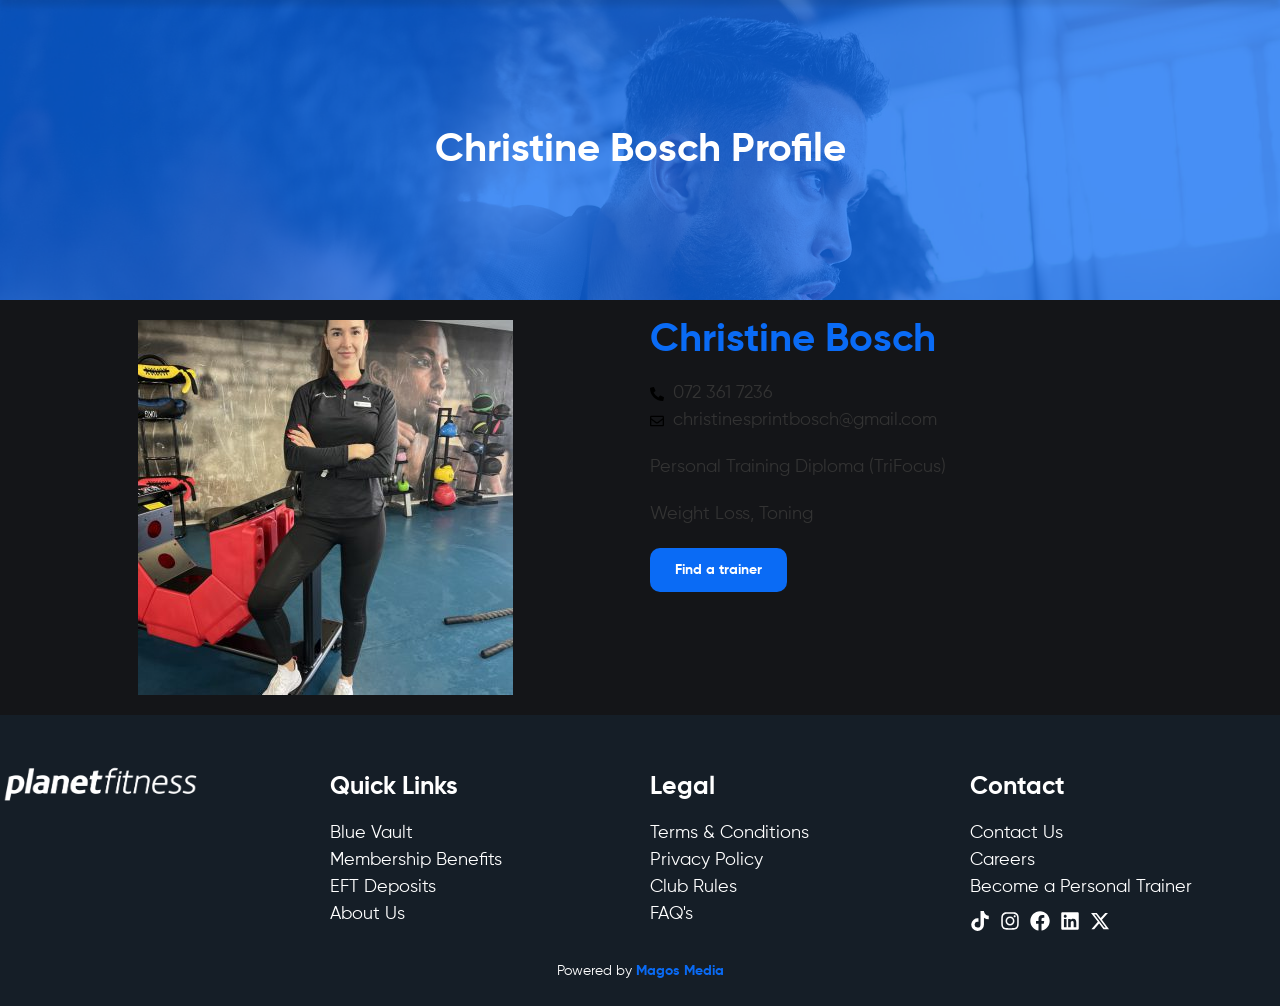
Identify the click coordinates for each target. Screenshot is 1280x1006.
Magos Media (680, 971)
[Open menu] (718, 570)
